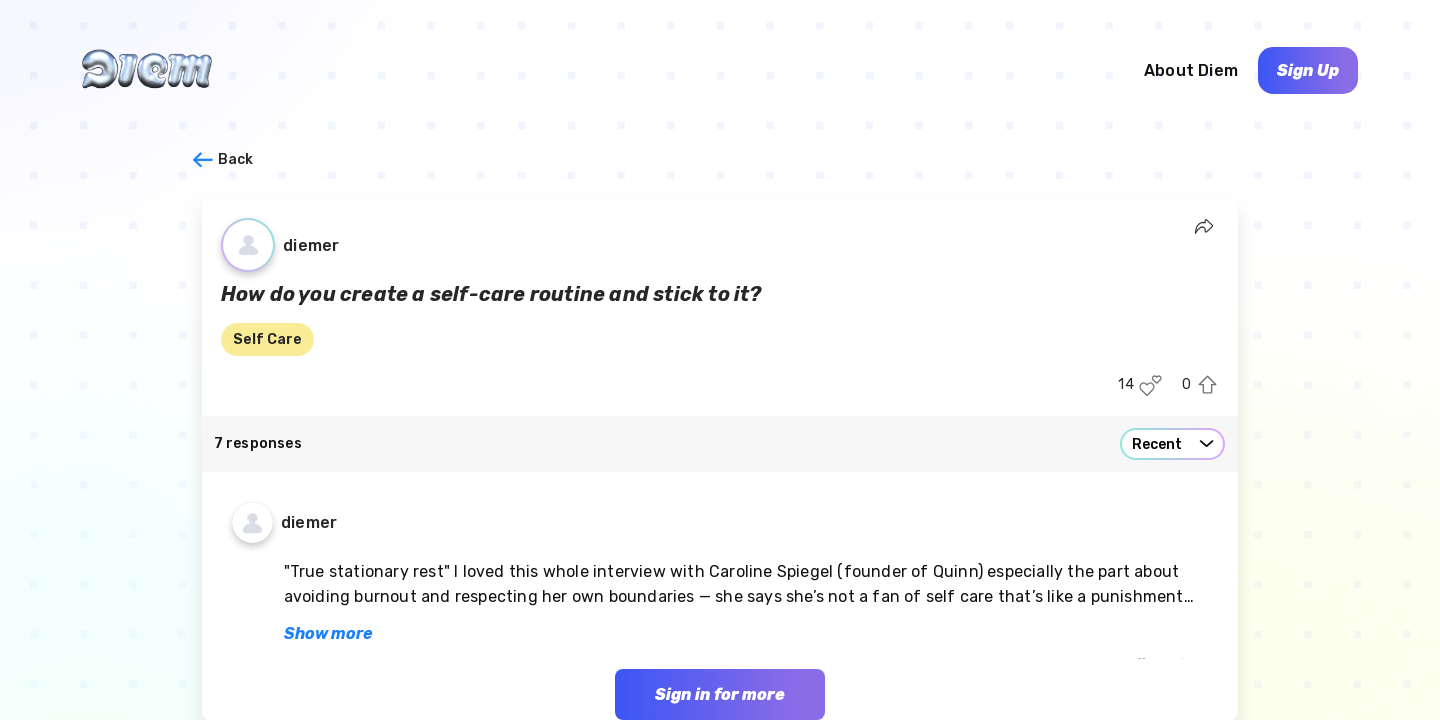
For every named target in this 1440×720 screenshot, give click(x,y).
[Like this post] (1150, 385)
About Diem (1191, 70)
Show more (328, 633)
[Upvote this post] (1207, 385)
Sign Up (1308, 70)
